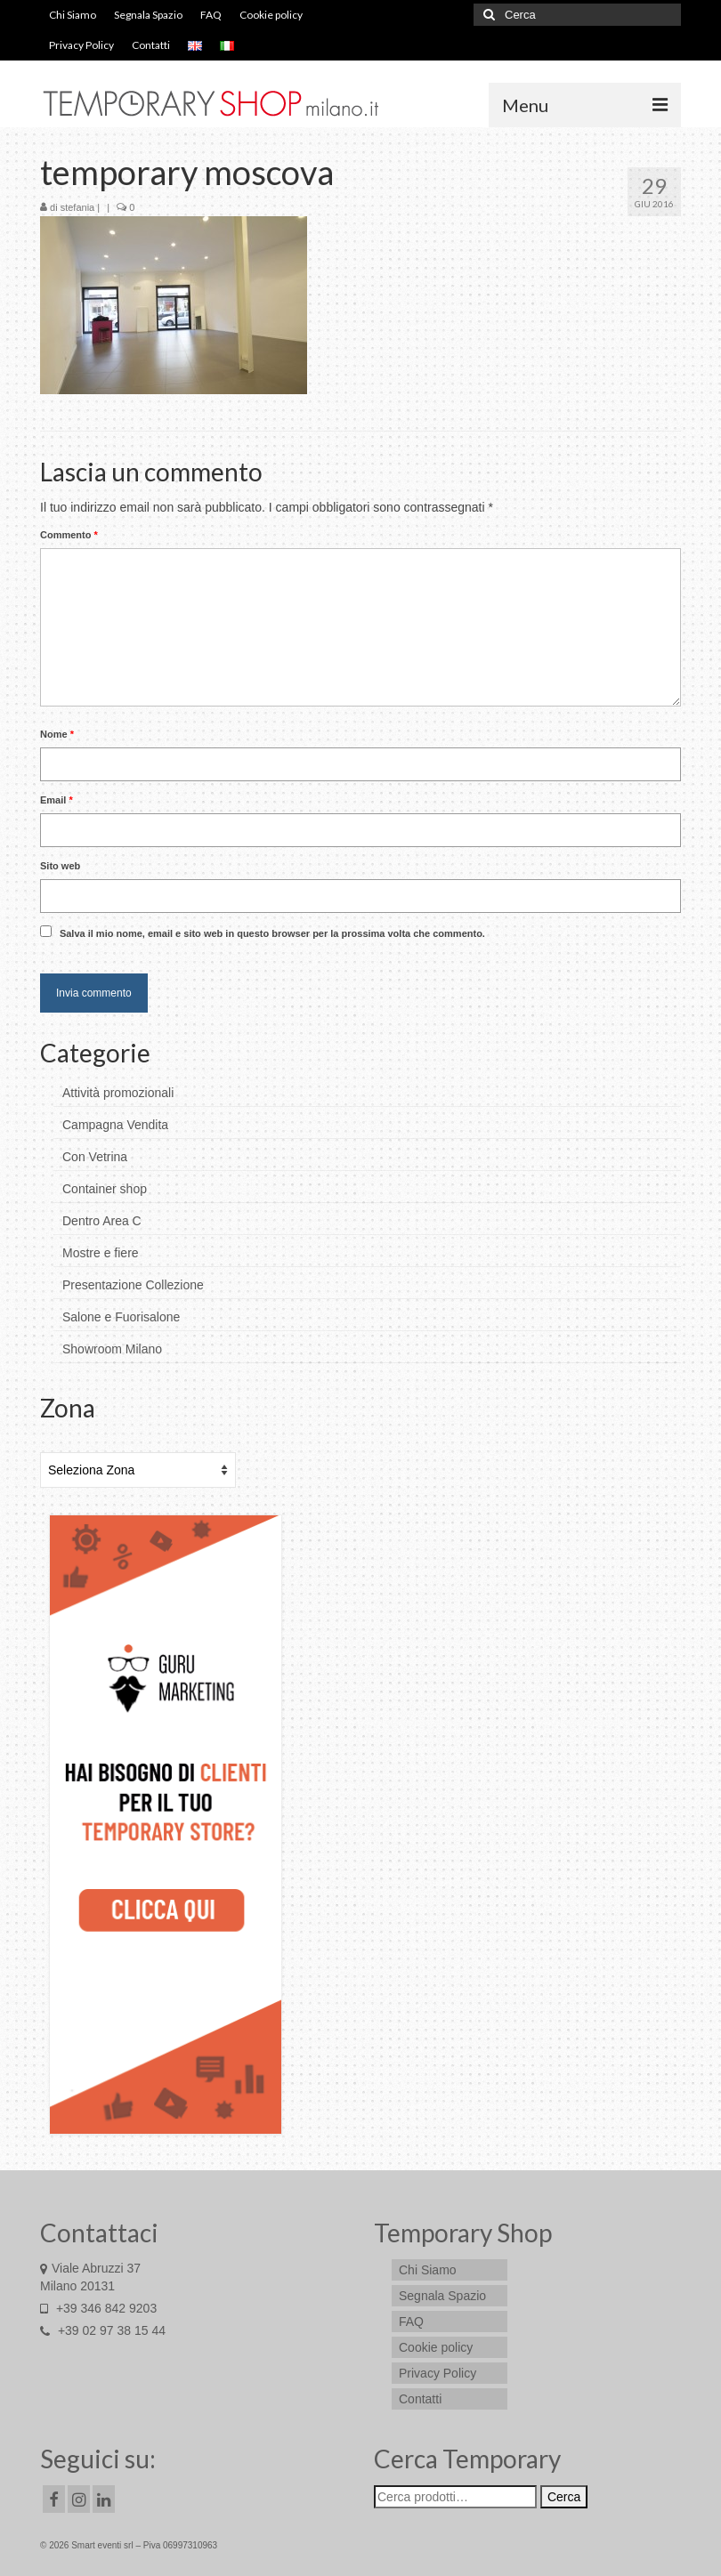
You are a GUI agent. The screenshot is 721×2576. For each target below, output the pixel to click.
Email (56, 800)
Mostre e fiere (100, 1253)
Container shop (104, 1189)
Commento (69, 534)
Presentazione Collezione (133, 1285)
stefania (78, 207)
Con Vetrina (94, 1157)
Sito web (60, 865)
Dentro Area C (102, 1221)
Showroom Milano (112, 1349)
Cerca (563, 2497)
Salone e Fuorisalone (121, 1317)
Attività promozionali (118, 1093)
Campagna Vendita (115, 1125)
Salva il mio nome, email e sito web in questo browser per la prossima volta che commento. (272, 933)
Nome (57, 734)
